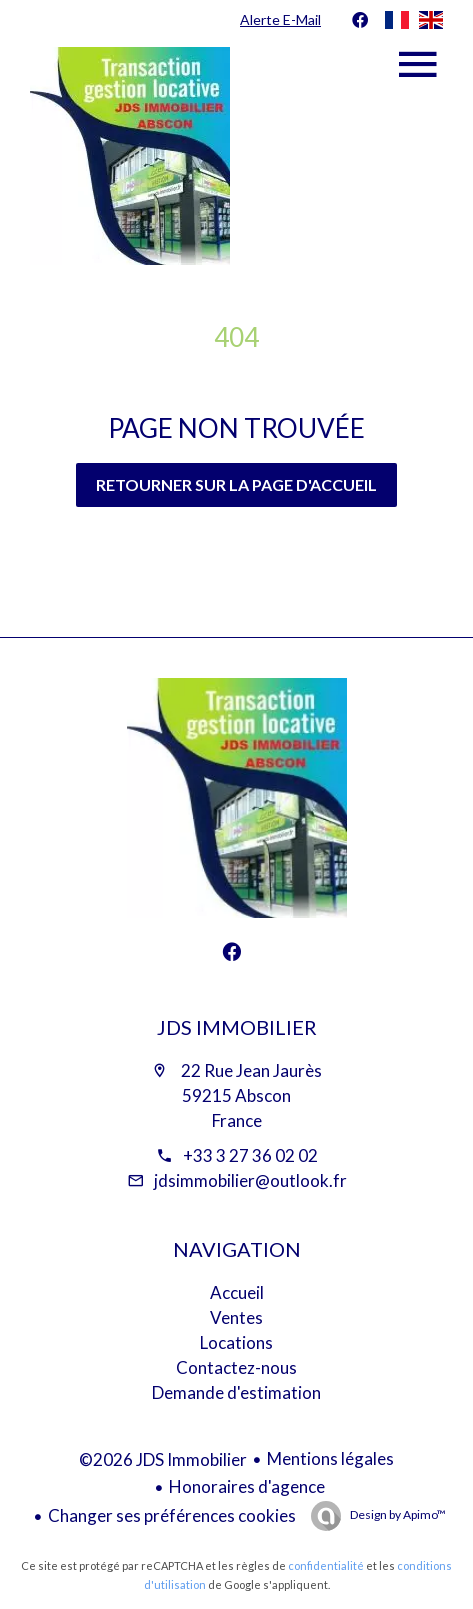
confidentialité (326, 1565)
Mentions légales (330, 1458)
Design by (397, 1514)
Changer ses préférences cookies (172, 1515)
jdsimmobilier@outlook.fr (250, 1180)
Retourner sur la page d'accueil (236, 484)
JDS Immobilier (237, 1027)
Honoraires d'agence (247, 1486)
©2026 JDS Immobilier (163, 1459)
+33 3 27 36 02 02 (250, 1155)
